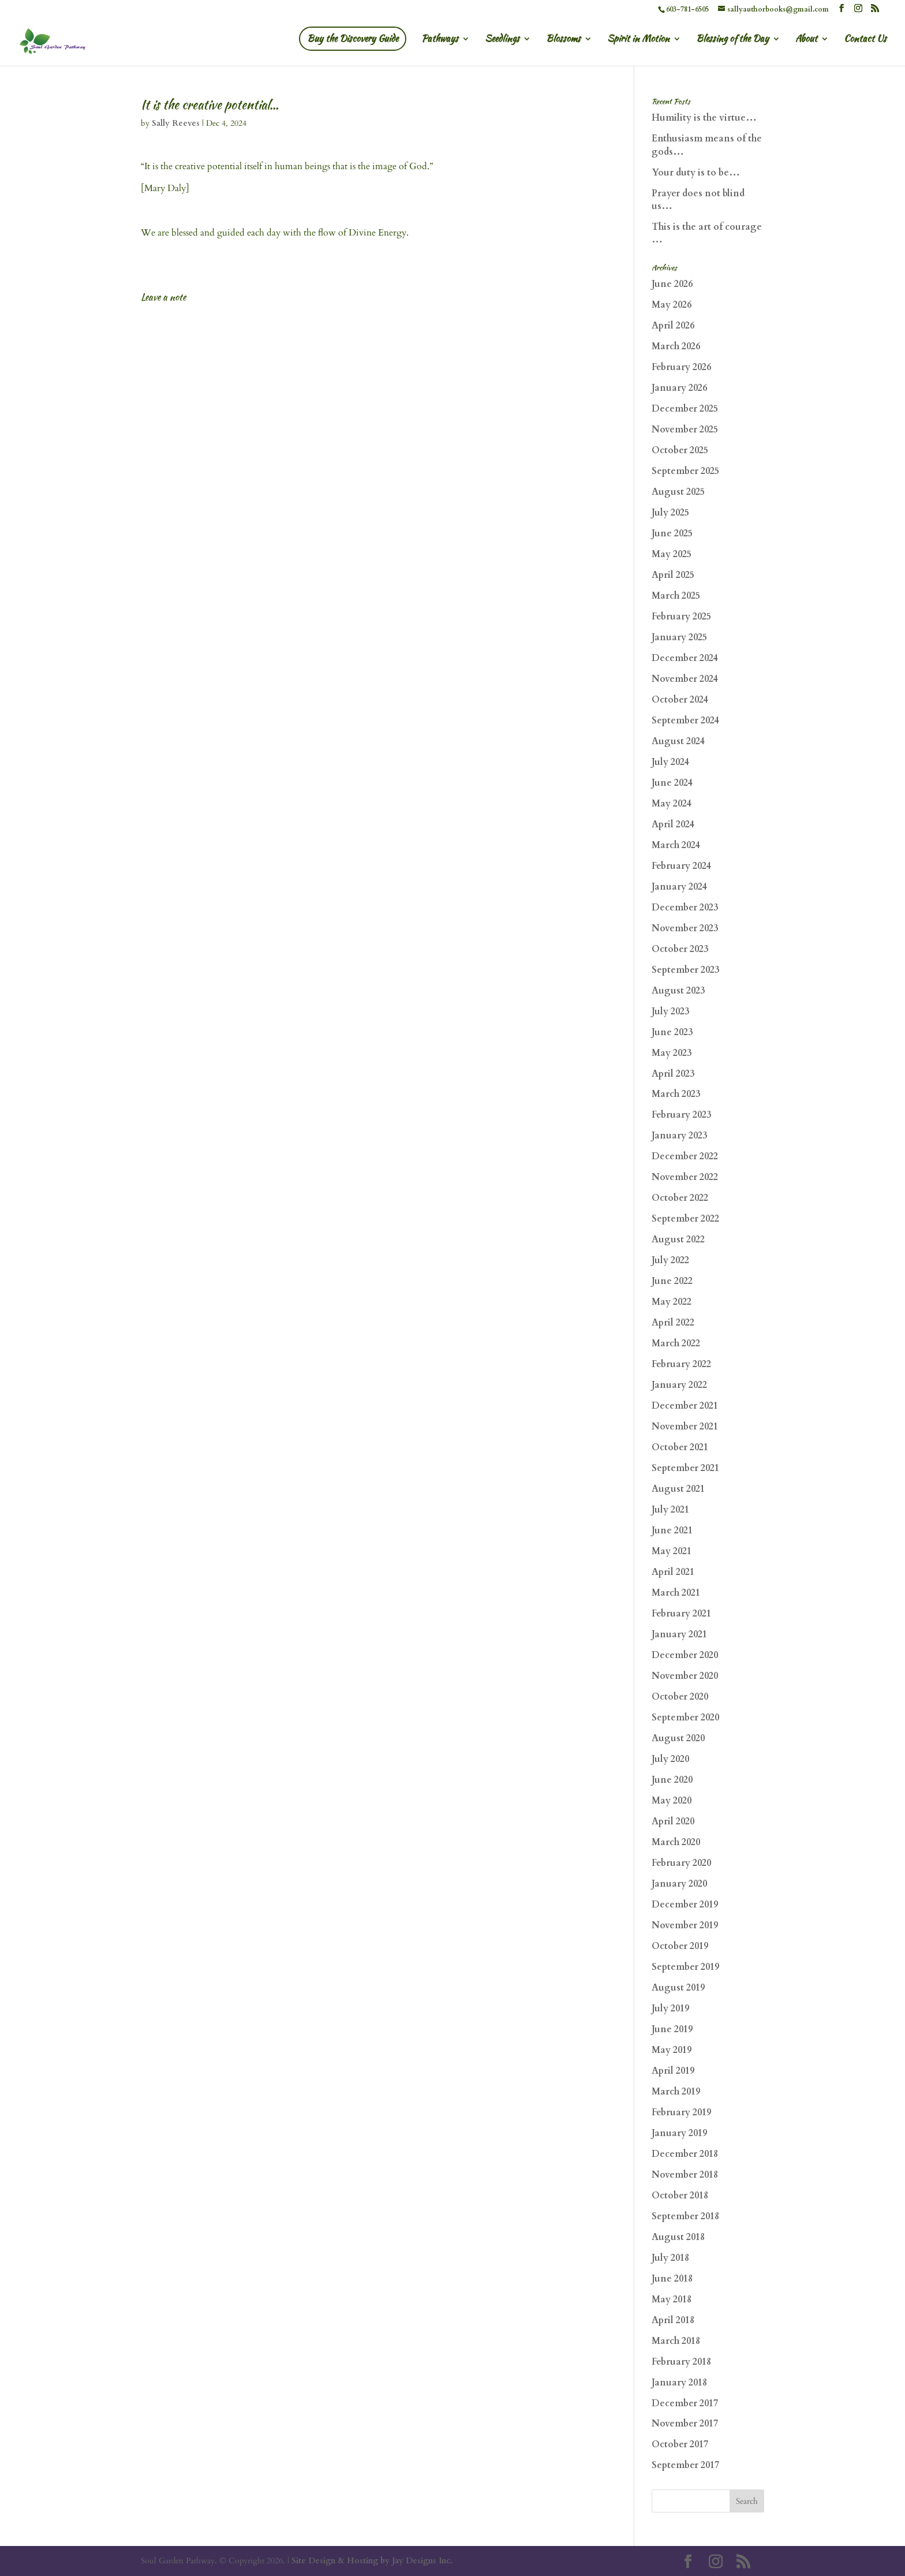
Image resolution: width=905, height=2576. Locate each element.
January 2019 (679, 2133)
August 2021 (678, 1489)
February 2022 (681, 1364)
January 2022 (679, 1385)
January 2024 (679, 886)
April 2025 (673, 575)
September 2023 (685, 970)
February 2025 (681, 616)
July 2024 (670, 762)
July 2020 (670, 1759)
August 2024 (678, 741)
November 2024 (685, 679)
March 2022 (676, 1343)
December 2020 (685, 1655)
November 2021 (685, 1426)
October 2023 (680, 949)
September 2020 (685, 1717)
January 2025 (679, 637)
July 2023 (670, 1011)
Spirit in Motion (638, 40)
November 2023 (685, 928)
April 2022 (673, 1322)
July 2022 (670, 1260)
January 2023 (679, 1135)
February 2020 (681, 1863)
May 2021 (671, 1551)
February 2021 (681, 1613)
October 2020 (680, 1696)
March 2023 (676, 1094)
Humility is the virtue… (704, 117)
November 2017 (685, 2423)
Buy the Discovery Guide (352, 38)
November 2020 (685, 1676)
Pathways (439, 40)
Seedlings (502, 40)
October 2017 (680, 2444)
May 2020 (671, 1800)
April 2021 (673, 1572)
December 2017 (685, 2403)
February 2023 (681, 1114)
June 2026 (672, 284)
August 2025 (678, 492)
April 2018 (673, 2320)
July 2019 (670, 2008)
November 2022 (685, 1177)
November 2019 (685, 1925)
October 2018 (680, 2195)
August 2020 (678, 1738)
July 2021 (670, 1509)
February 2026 (681, 367)
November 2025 (685, 429)
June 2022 (672, 1281)
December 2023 (685, 907)
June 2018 (672, 2278)
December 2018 (685, 2154)
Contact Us (865, 40)
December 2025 (685, 408)
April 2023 (673, 1073)
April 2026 (673, 325)
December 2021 (685, 1405)
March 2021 (676, 1592)
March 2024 (676, 845)
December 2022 (685, 1156)
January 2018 (679, 2382)
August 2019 (678, 1987)
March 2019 (676, 2091)
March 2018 (676, 2341)
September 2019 (685, 1967)
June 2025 (672, 533)
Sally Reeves (176, 123)
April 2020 (673, 1821)
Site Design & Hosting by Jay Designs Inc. (371, 2560)
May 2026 (671, 304)
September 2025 (685, 471)
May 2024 (671, 803)
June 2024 (672, 782)
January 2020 (679, 1883)
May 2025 (671, 554)
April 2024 (673, 824)
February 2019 (681, 2112)
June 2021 (672, 1530)
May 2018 (671, 2299)
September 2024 (685, 720)
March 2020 (676, 1842)
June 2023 (672, 1032)
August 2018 (678, 2237)
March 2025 (676, 595)
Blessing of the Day (732, 40)
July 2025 (670, 512)
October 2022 (680, 1198)
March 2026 (676, 346)
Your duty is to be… (696, 172)
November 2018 (685, 2174)
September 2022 (685, 1218)
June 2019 (672, 2029)
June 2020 (672, 1780)
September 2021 (685, 1468)
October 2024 (680, 699)
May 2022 (671, 1302)
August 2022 (678, 1239)
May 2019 (671, 2050)
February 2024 (681, 866)
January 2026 (679, 388)
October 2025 (680, 450)
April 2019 (673, 2070)
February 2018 (681, 2361)
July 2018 (670, 2258)
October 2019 (680, 1946)
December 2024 (685, 658)
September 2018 (685, 2216)
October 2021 (680, 1447)
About (806, 40)
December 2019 (685, 1904)
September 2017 (685, 2465)
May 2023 (671, 1053)
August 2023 (678, 990)
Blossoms (563, 40)
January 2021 (679, 1634)
